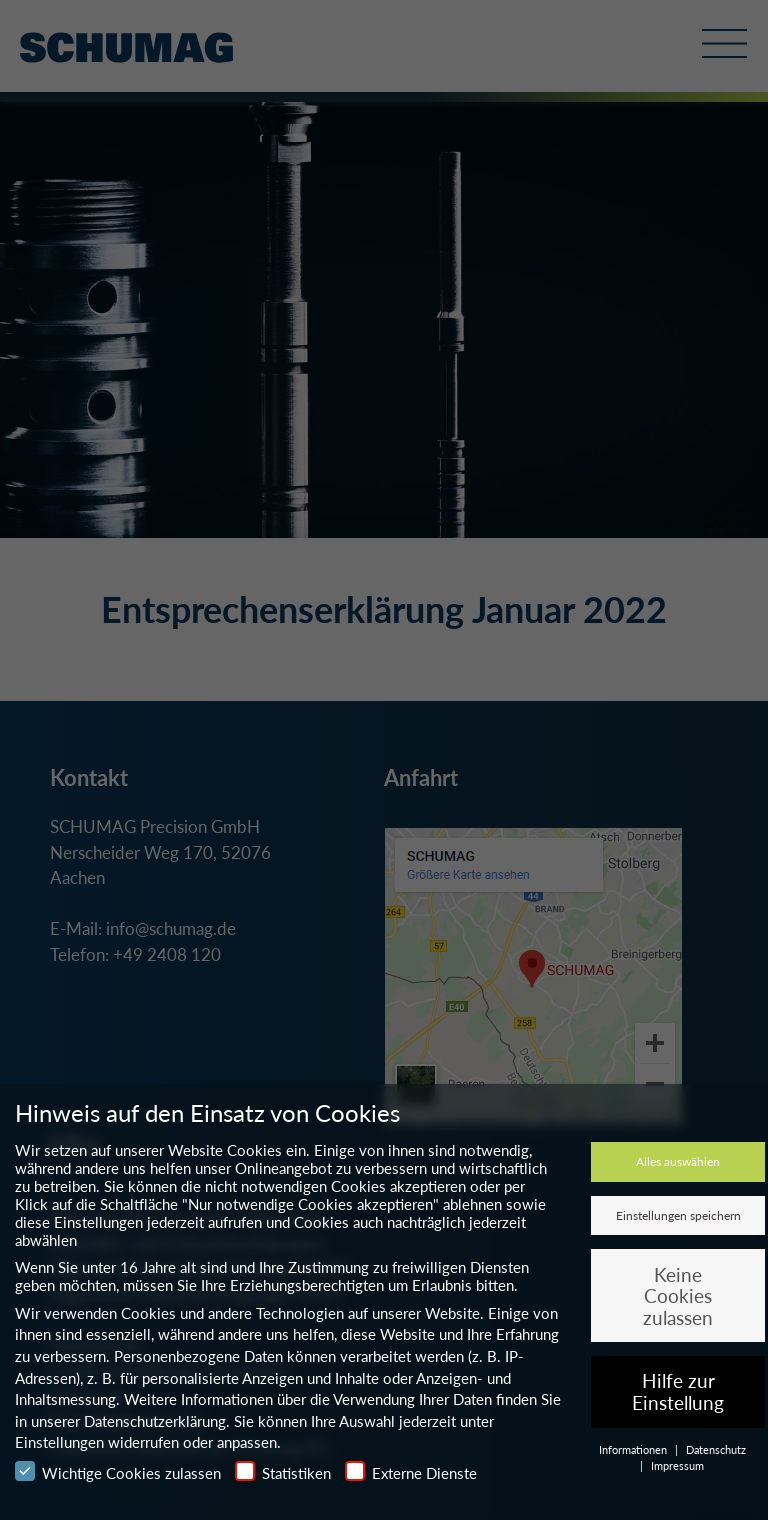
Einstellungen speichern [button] (678, 1215)
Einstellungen (59, 1442)
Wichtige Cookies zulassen (118, 1471)
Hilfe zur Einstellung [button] (678, 1391)
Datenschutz (716, 1449)
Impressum (677, 1465)
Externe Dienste (411, 1471)
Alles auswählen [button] (678, 1161)
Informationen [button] (634, 1449)
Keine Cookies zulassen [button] (678, 1296)
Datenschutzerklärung (155, 1421)
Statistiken (283, 1471)
